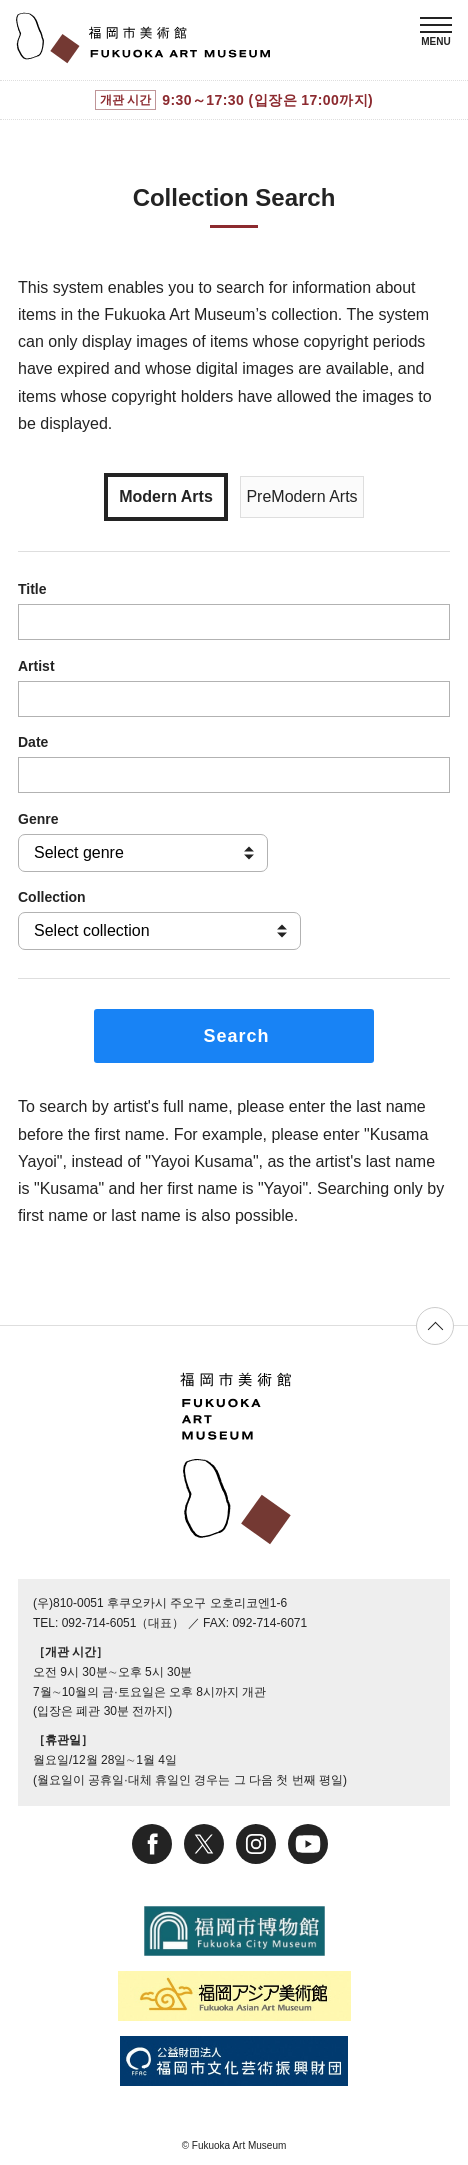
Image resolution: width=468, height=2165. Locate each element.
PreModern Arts (301, 496)
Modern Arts (166, 496)
